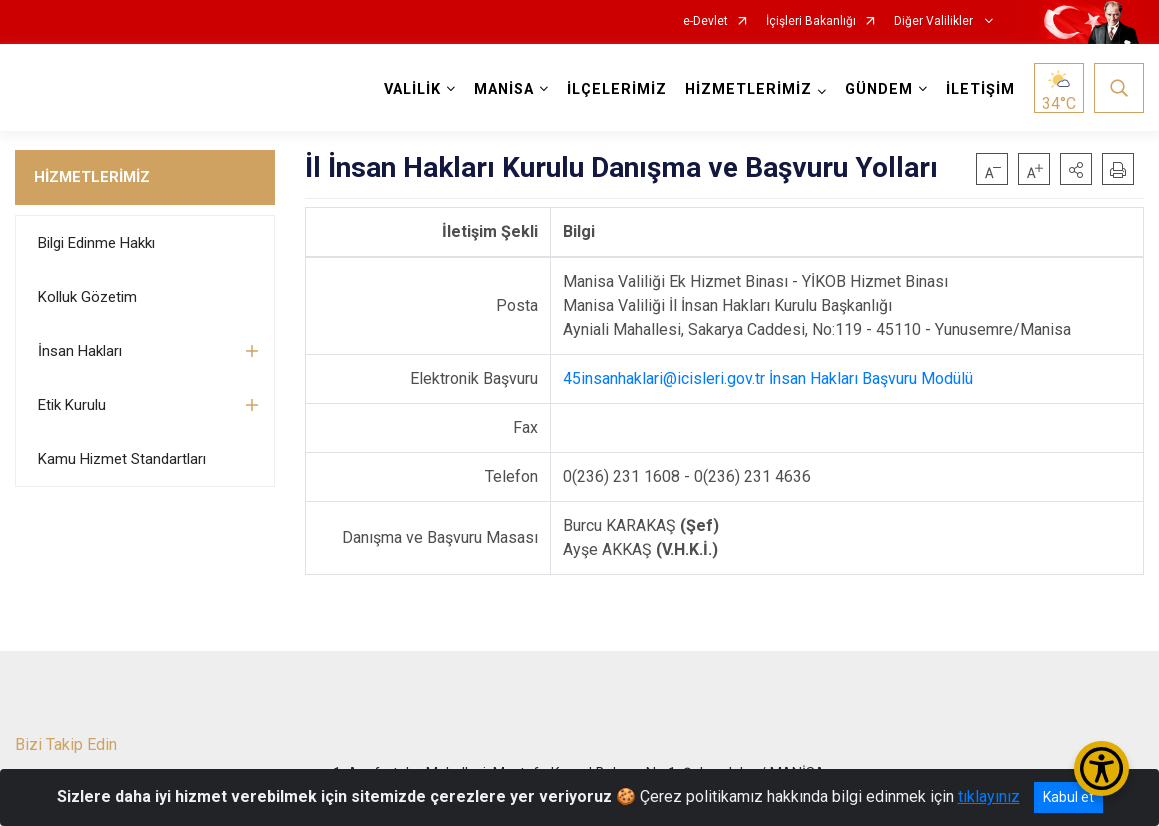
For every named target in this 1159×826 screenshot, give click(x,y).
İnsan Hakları (80, 351)
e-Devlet (705, 21)
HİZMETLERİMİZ (92, 177)
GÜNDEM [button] (879, 89)
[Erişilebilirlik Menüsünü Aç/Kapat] (1101, 768)
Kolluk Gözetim (87, 297)
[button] (1076, 169)
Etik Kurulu (72, 405)
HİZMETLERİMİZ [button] (748, 89)
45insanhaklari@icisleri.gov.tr (664, 378)
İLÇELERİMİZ (617, 89)
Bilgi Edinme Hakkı (96, 243)
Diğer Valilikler (935, 21)
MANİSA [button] (504, 89)
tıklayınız (989, 796)
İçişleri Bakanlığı (811, 21)
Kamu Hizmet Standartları (122, 459)
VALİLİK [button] (412, 89)
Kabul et (1068, 797)
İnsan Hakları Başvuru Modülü (871, 378)
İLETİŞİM (980, 89)
